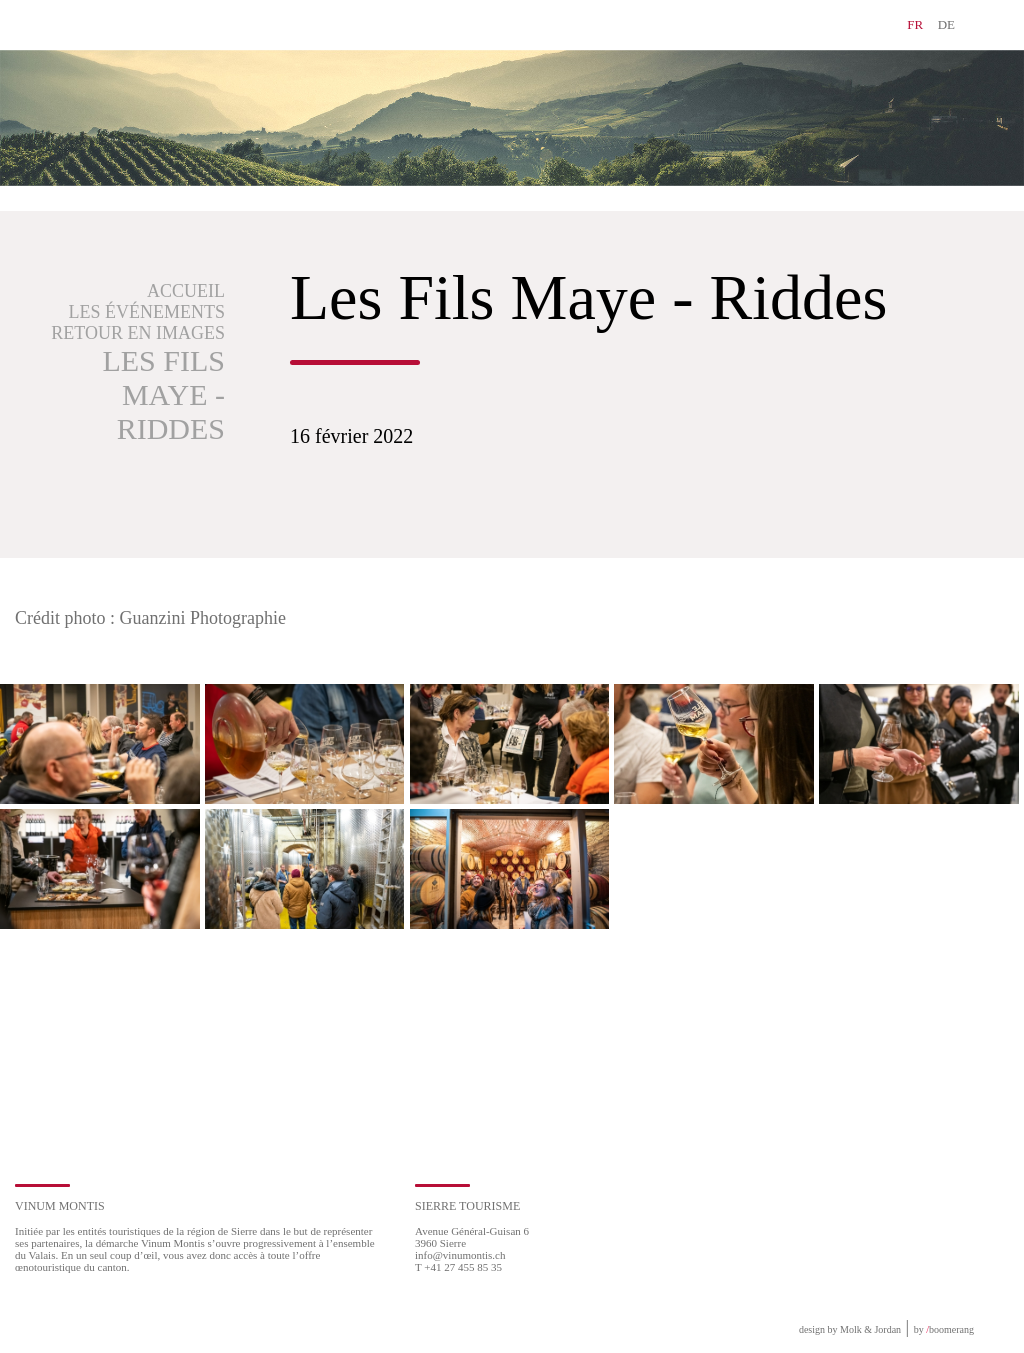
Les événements (147, 312)
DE (946, 24)
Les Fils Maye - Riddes (163, 394)
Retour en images (138, 333)
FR (915, 24)
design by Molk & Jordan (850, 1329)
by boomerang (944, 1329)
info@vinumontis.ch (460, 1255)
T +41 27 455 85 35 (458, 1267)
